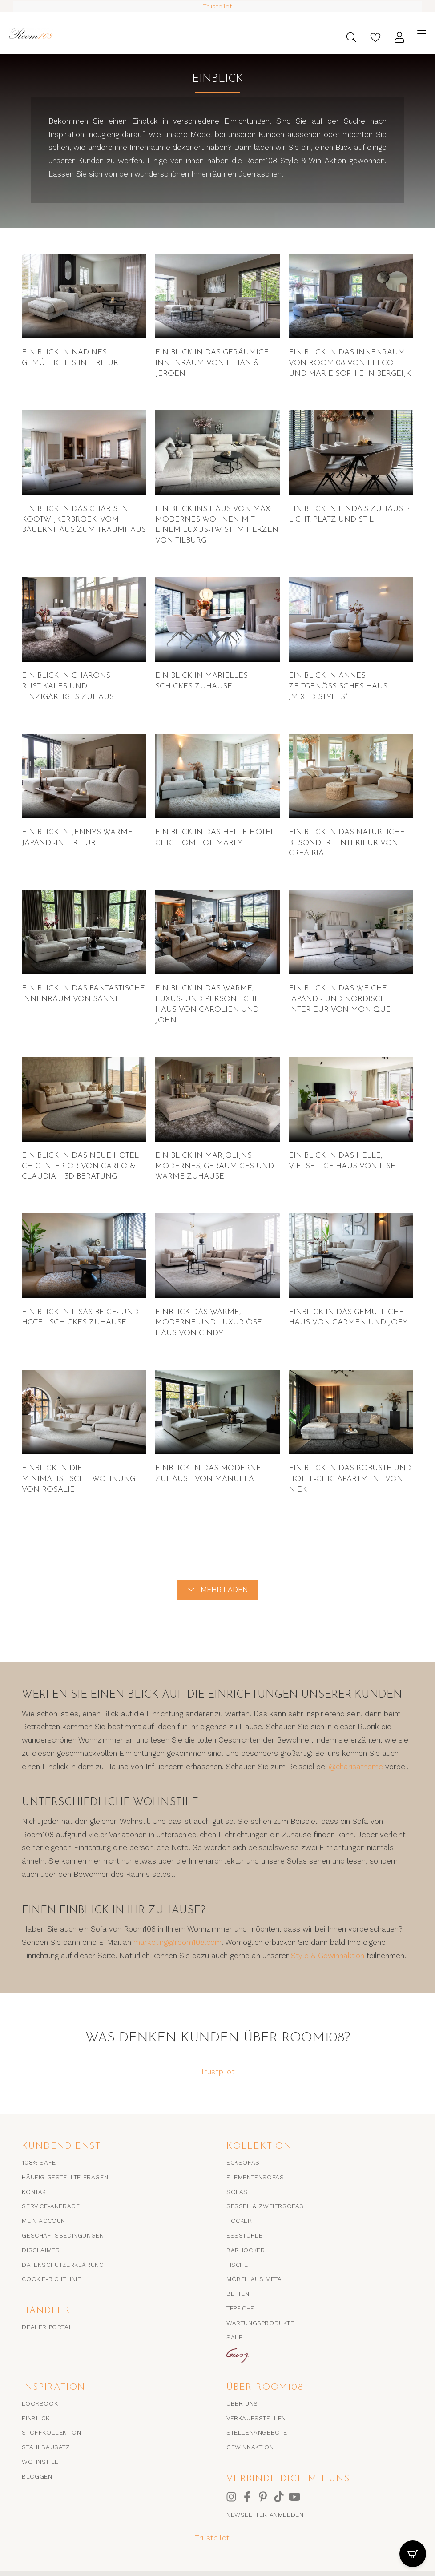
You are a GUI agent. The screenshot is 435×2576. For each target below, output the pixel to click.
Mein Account (45, 2220)
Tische (237, 2264)
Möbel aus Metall (258, 2278)
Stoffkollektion (51, 2432)
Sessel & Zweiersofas (265, 2206)
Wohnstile (40, 2461)
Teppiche (240, 2308)
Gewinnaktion (250, 2447)
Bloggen (37, 2476)
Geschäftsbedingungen (63, 2235)
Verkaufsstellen (256, 2418)
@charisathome (356, 1766)
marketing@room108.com (177, 1942)
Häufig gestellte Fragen (65, 2177)
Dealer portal (47, 2326)
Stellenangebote (256, 2432)
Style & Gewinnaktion (327, 1955)
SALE (234, 2337)
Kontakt (35, 2191)
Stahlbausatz (45, 2447)
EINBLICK (35, 2418)
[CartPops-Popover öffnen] (412, 2553)
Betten (238, 2293)
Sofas (237, 2191)
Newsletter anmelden (264, 2514)
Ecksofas (243, 2162)
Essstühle (244, 2235)
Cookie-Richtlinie (51, 2278)
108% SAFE (39, 2162)
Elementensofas (255, 2177)
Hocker (239, 2220)
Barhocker (245, 2250)
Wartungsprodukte (260, 2322)
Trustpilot (218, 2071)
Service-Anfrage (51, 2206)
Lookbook (40, 2403)
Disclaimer (41, 2250)
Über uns (242, 2403)
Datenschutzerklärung (63, 2264)
